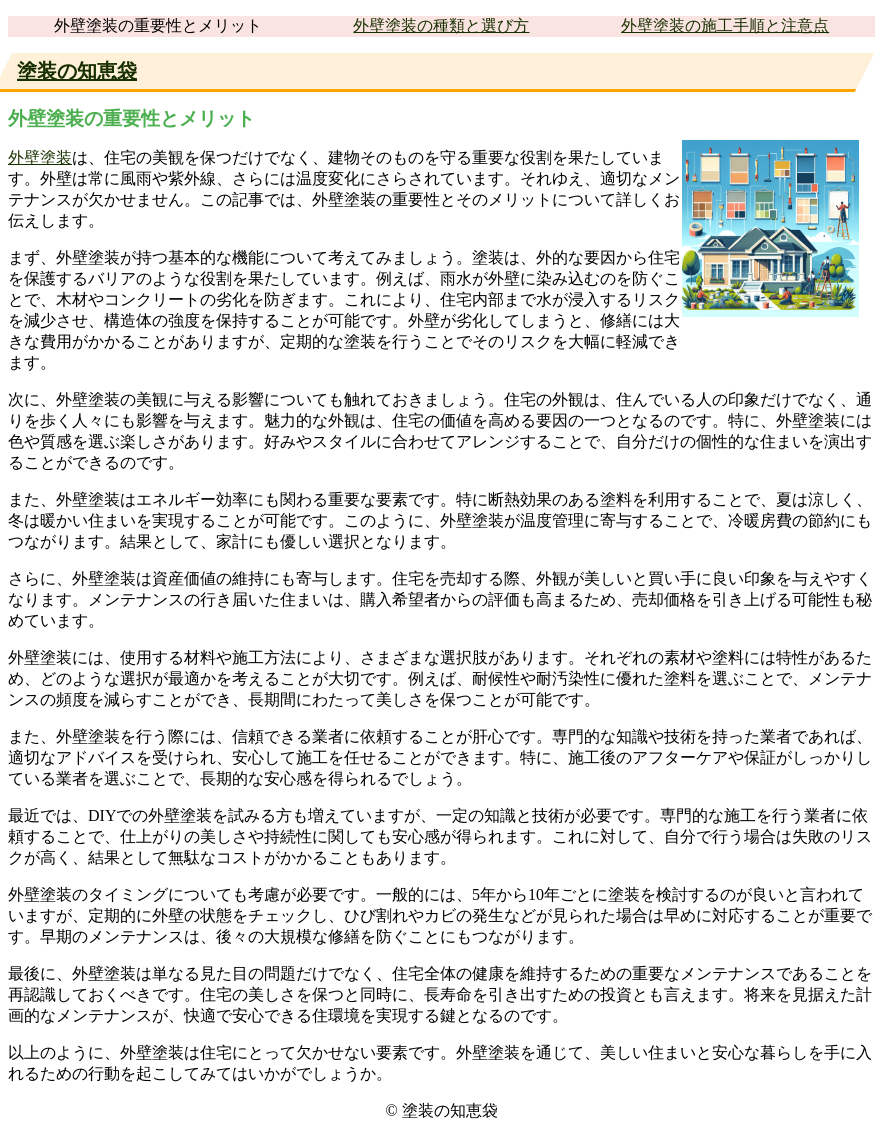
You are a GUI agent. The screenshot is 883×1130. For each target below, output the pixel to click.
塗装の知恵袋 (77, 71)
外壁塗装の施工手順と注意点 (725, 25)
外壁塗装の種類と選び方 (441, 25)
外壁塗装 (40, 157)
